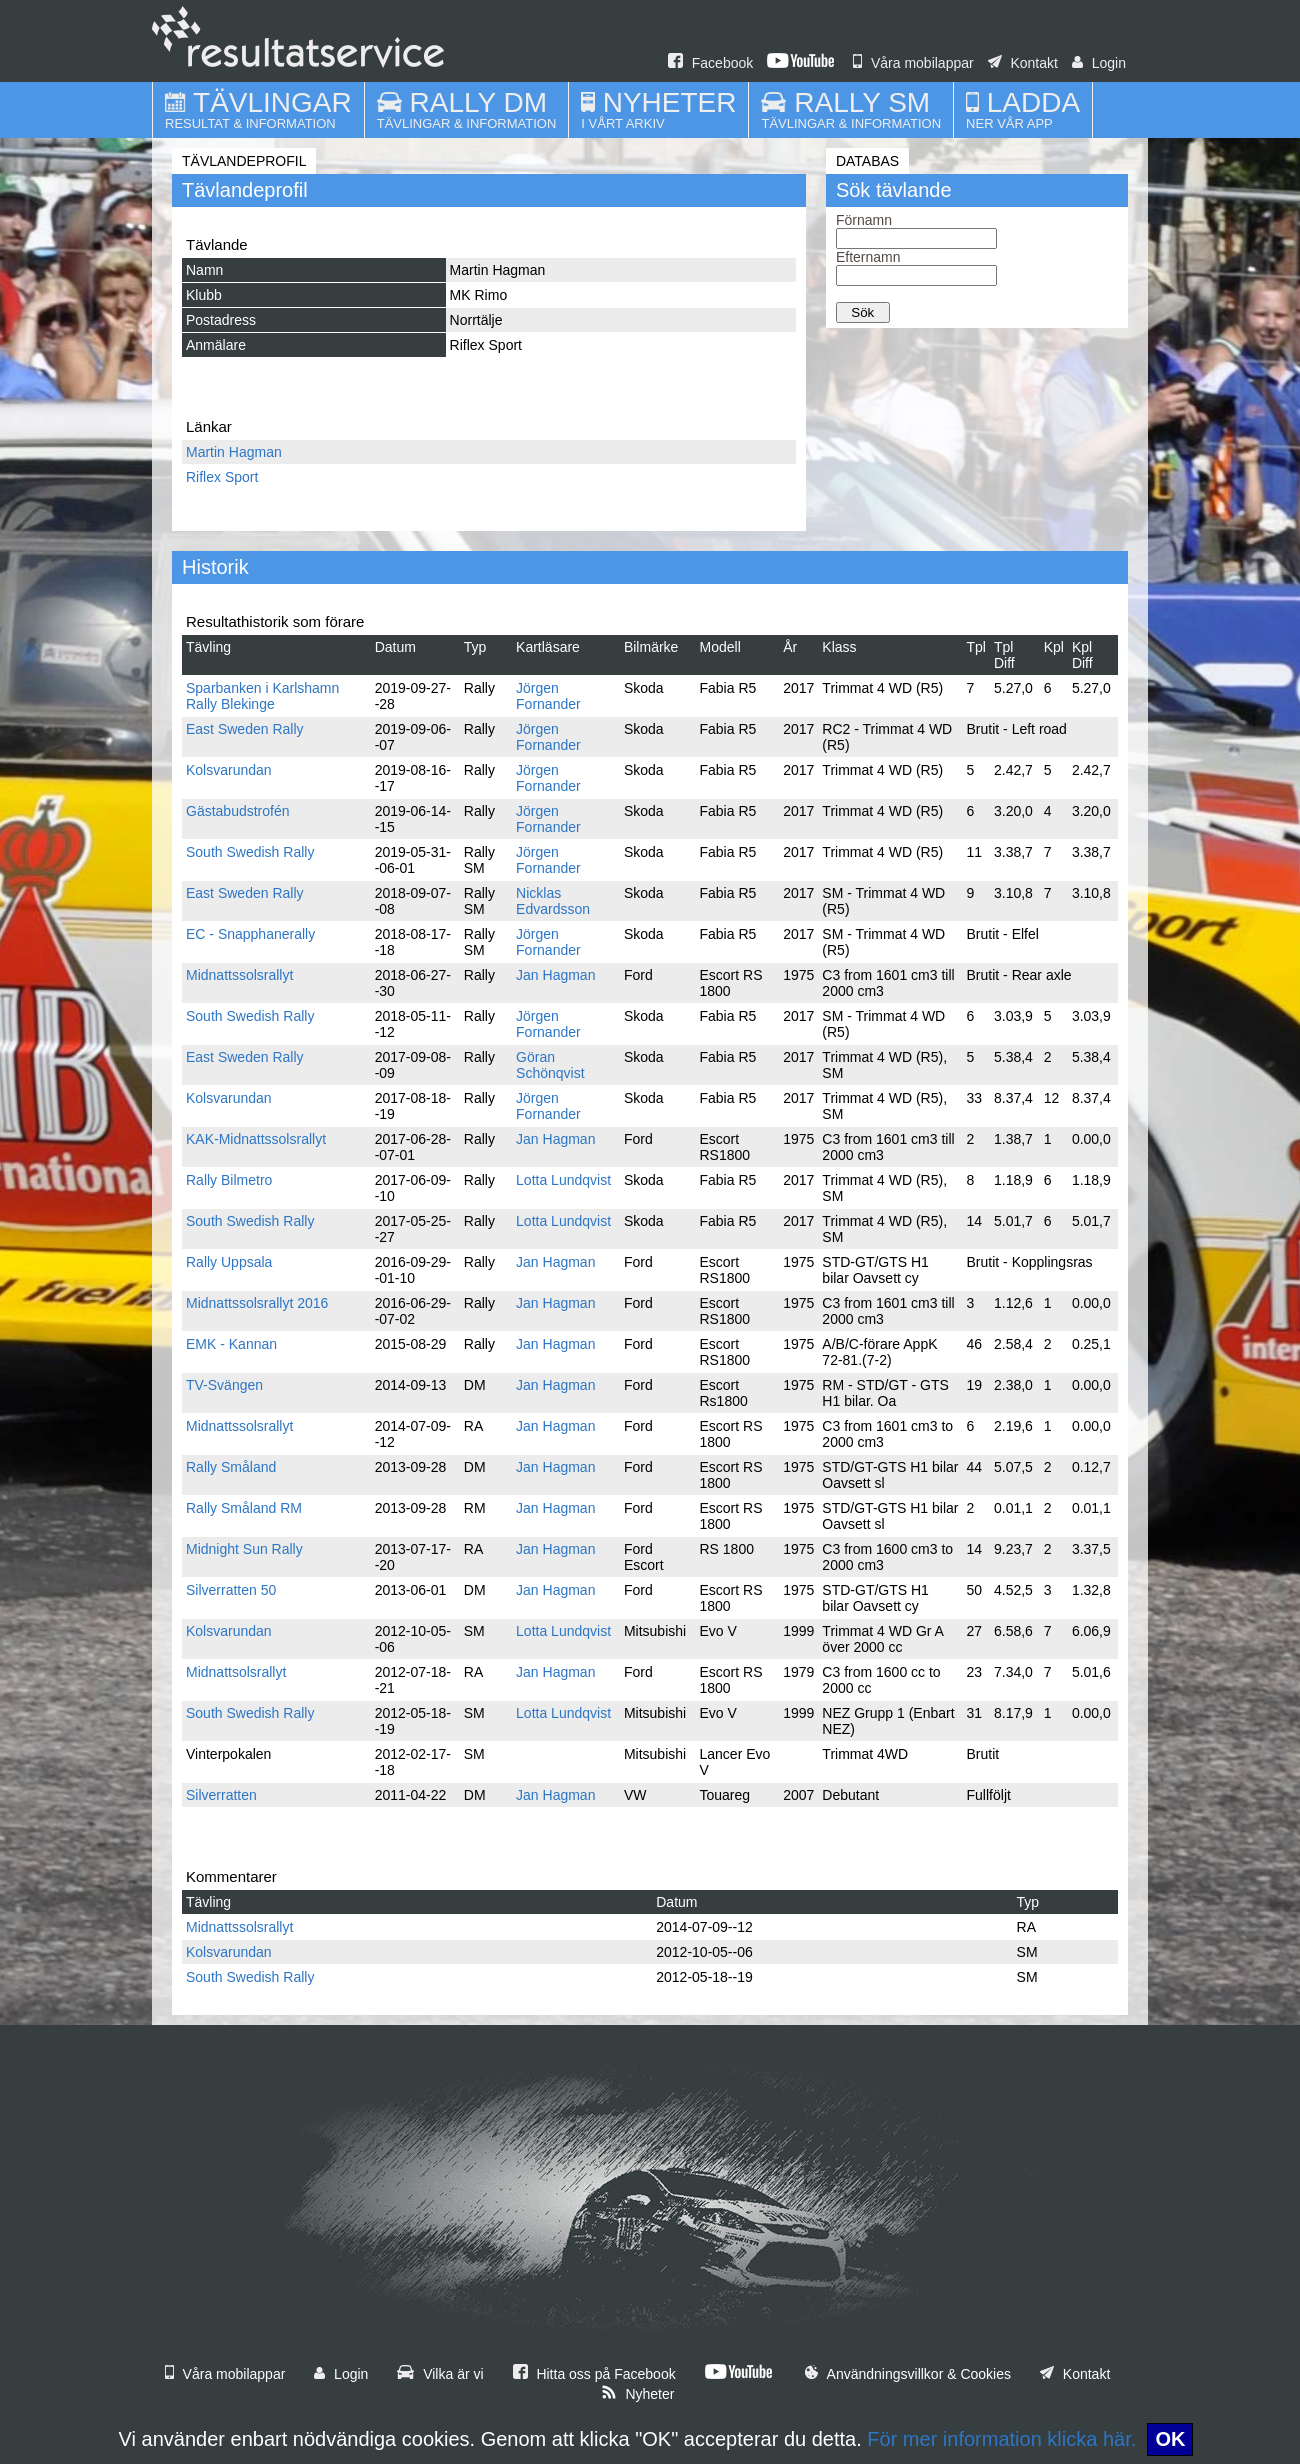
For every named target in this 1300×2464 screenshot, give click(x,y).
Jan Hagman (555, 975)
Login (1099, 63)
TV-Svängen (224, 1385)
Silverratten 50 (231, 1590)
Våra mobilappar (913, 63)
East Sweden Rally (245, 729)
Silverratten (221, 1795)
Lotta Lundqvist (563, 1180)
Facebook (710, 63)
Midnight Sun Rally (244, 1549)
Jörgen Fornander (548, 696)
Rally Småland (231, 1467)
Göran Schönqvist (550, 1065)
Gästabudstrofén (238, 811)
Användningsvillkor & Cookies (908, 2374)
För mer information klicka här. (1001, 2439)
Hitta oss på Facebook (594, 2374)
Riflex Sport (222, 477)
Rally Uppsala (229, 1262)
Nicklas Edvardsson (553, 901)
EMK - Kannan (231, 1344)
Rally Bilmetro (229, 1180)
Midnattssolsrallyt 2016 (257, 1303)
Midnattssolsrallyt (239, 975)
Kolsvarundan (229, 770)
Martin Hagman (234, 452)
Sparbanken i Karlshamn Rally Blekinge (262, 696)
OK (1170, 2439)
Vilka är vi (440, 2374)
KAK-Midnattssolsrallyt (256, 1139)
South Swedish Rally (250, 852)
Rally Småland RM (244, 1508)
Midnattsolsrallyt (236, 1672)
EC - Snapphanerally (250, 934)
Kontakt (1023, 63)
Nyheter (638, 2394)
